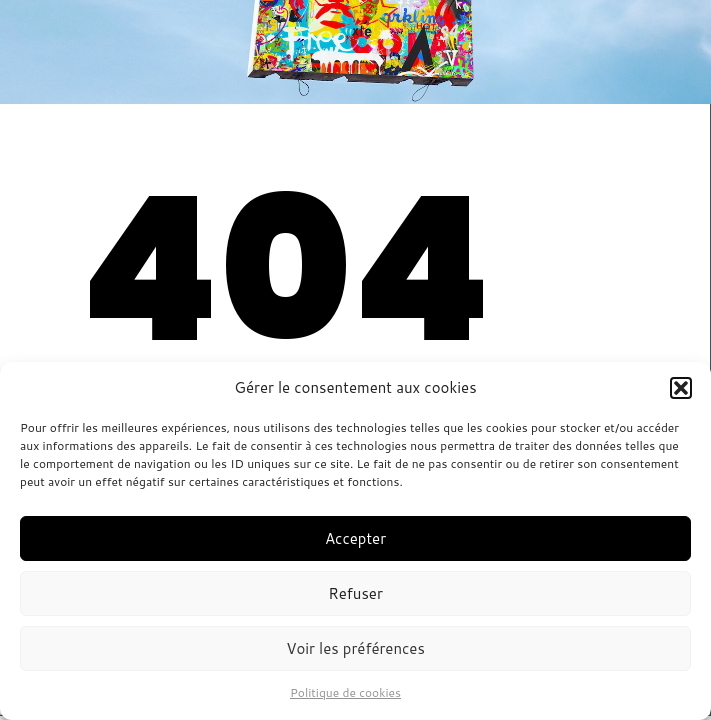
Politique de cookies (345, 692)
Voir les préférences (355, 648)
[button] (681, 388)
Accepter (355, 538)
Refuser (355, 593)
